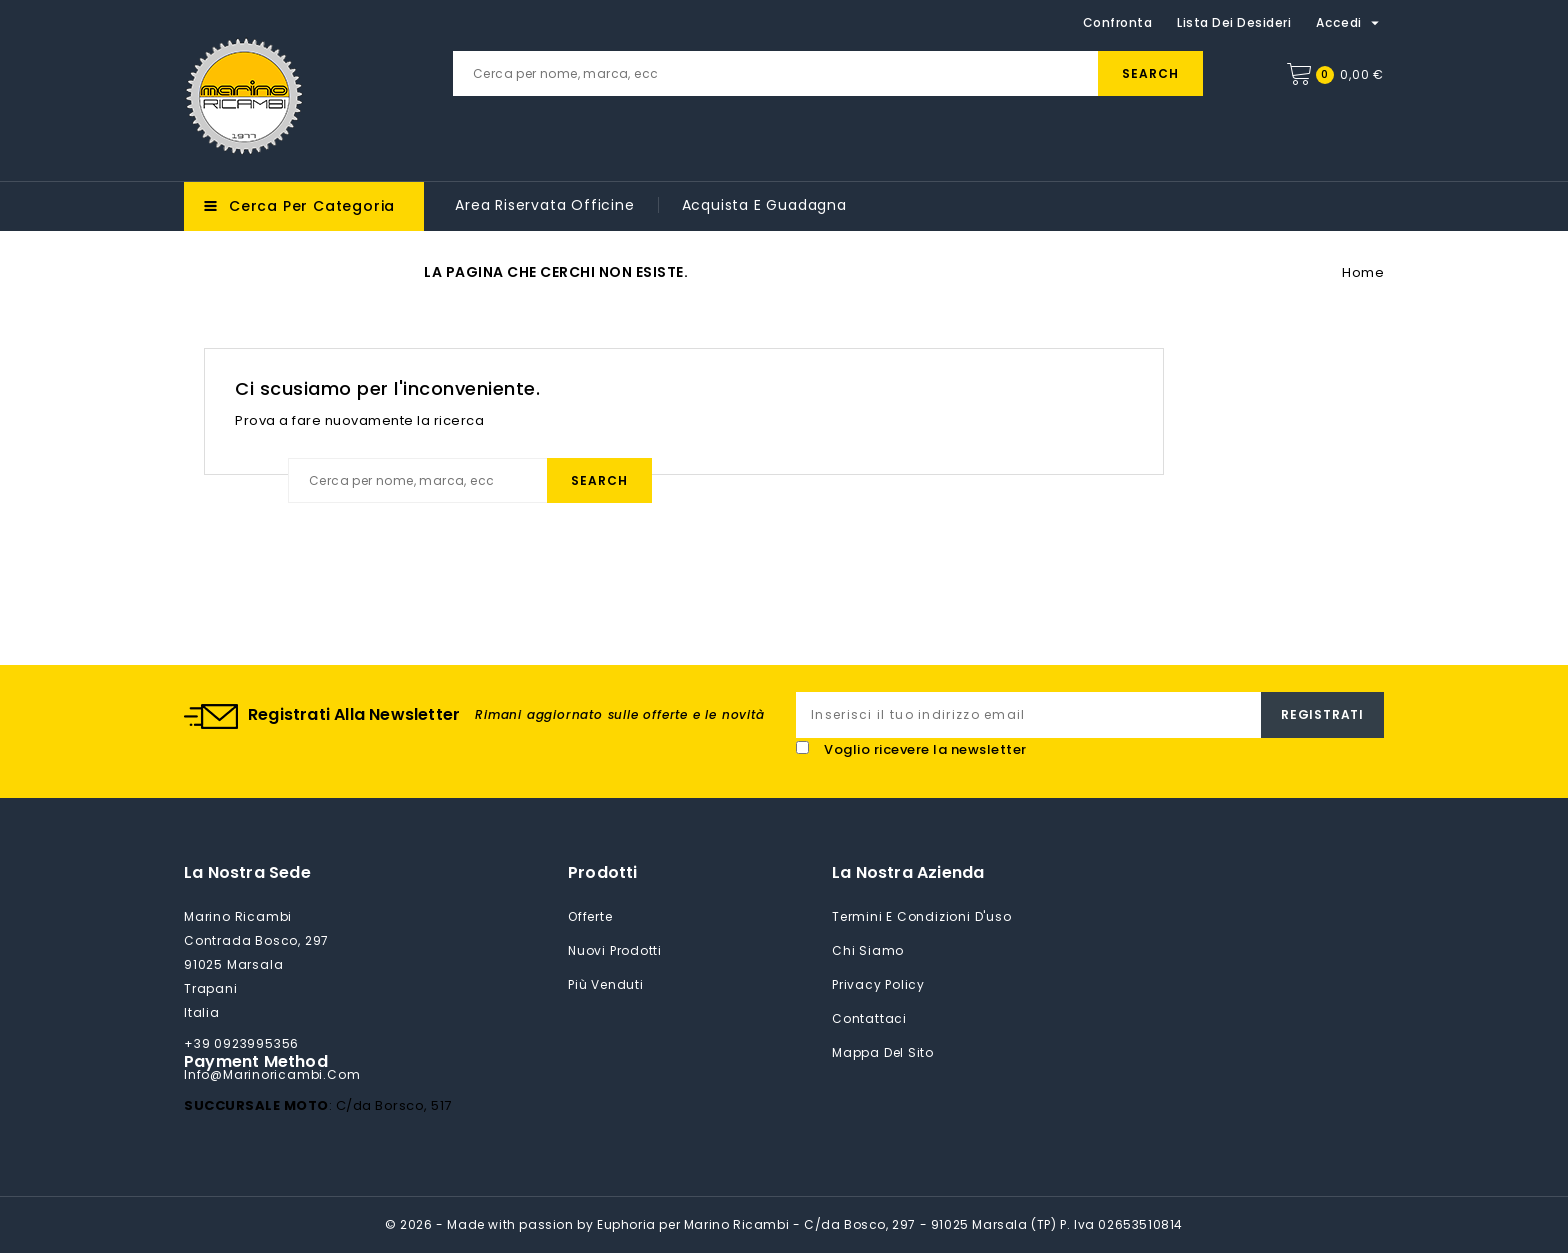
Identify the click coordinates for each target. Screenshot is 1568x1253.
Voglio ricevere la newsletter (925, 749)
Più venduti (606, 984)
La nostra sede (247, 872)
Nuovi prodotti (615, 950)
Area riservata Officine (544, 205)
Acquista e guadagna (764, 205)
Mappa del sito (883, 1052)
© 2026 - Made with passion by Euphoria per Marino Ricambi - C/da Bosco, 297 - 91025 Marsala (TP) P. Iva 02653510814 (784, 1224)
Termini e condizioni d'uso (922, 916)
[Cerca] (828, 73)
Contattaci (869, 1018)
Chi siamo (868, 950)
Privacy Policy (878, 984)
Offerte (590, 916)
